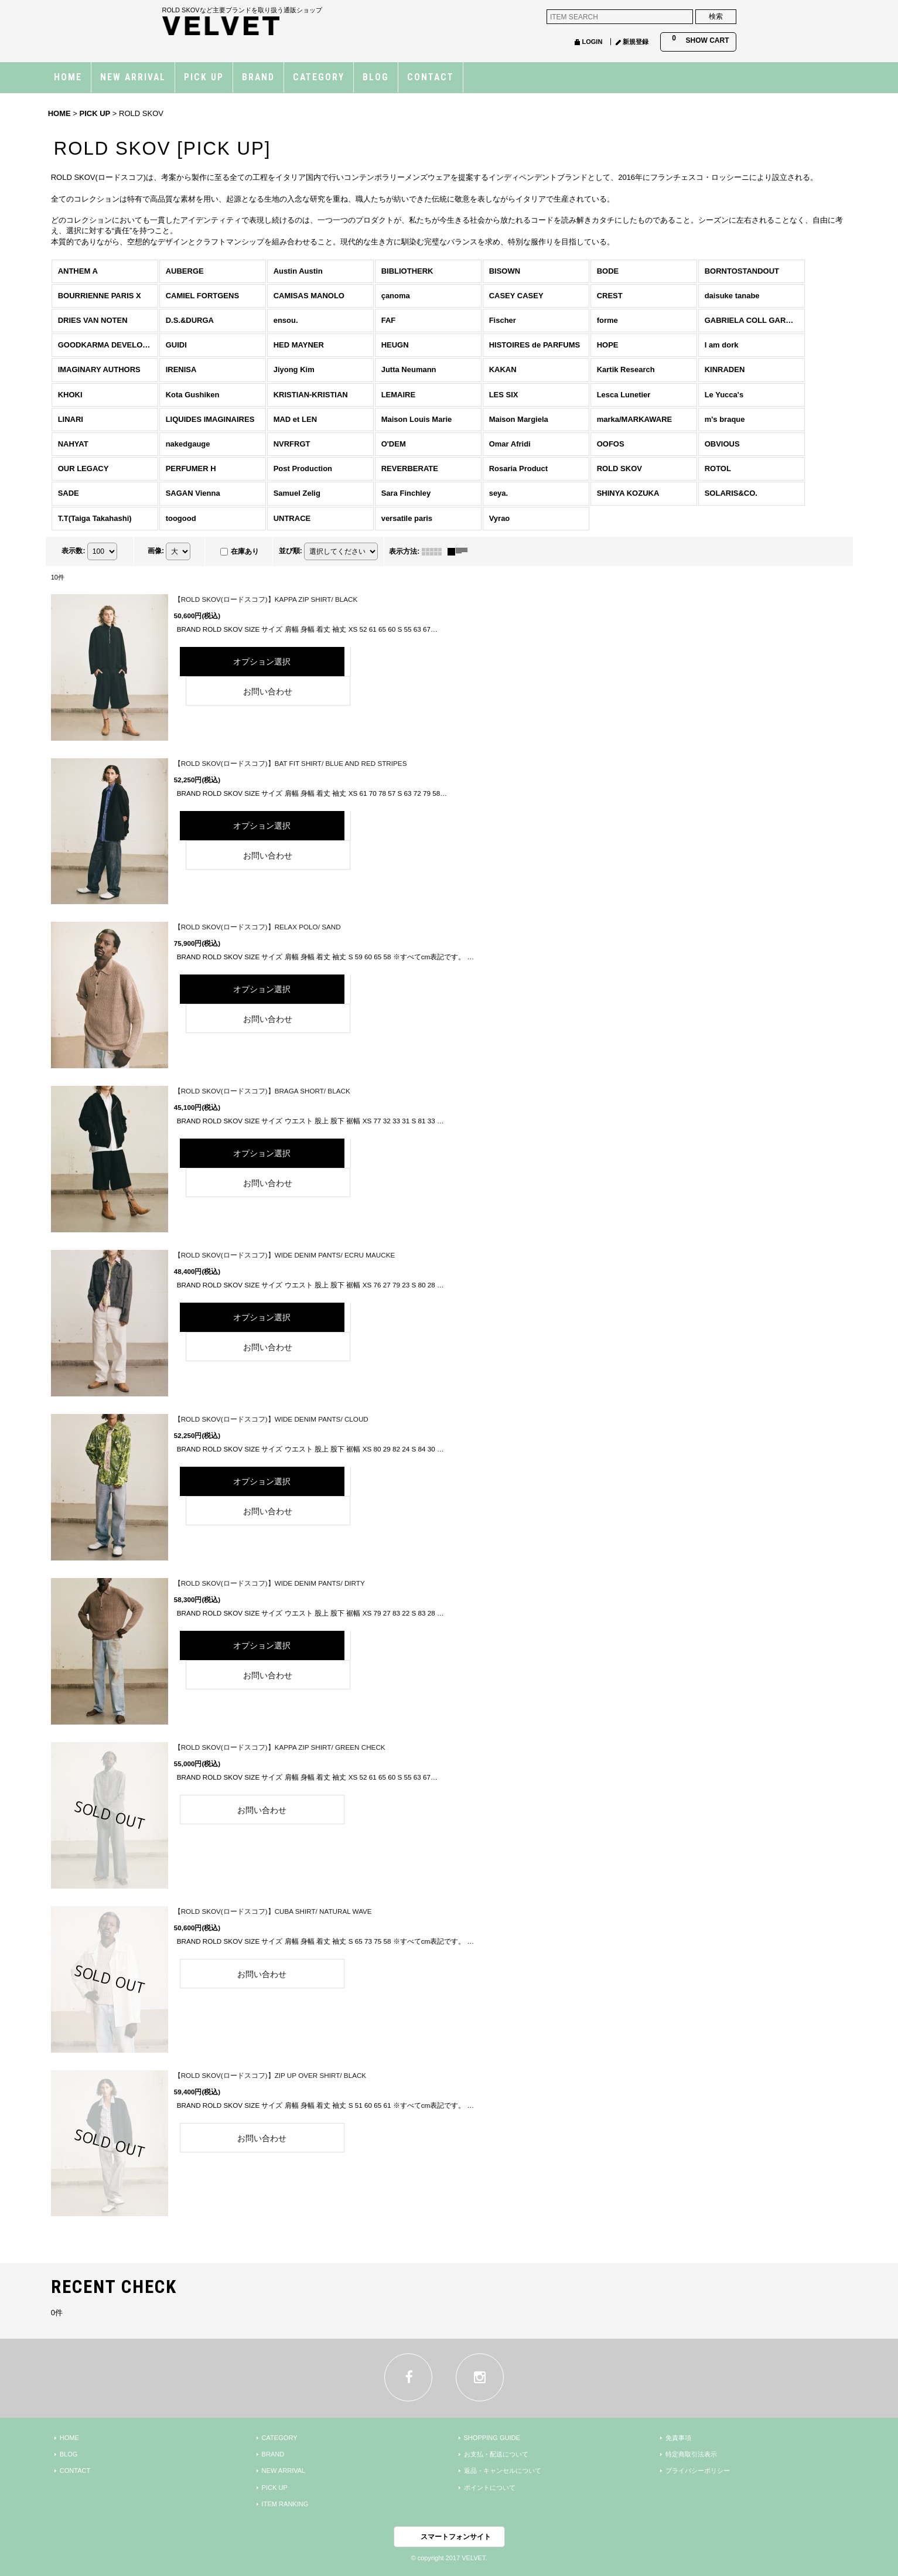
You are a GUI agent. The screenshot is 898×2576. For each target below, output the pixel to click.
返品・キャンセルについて (502, 2470)
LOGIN (592, 41)
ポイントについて (489, 2487)
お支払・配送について (496, 2454)
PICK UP (275, 2487)
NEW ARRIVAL (284, 2470)
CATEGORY (280, 2437)
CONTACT (75, 2470)
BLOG (69, 2454)
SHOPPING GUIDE (492, 2437)
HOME (69, 2437)
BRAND (273, 2454)
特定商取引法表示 (691, 2454)
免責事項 (678, 2437)
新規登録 (635, 41)
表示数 (73, 551)
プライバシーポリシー (697, 2470)
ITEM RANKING (285, 2503)
